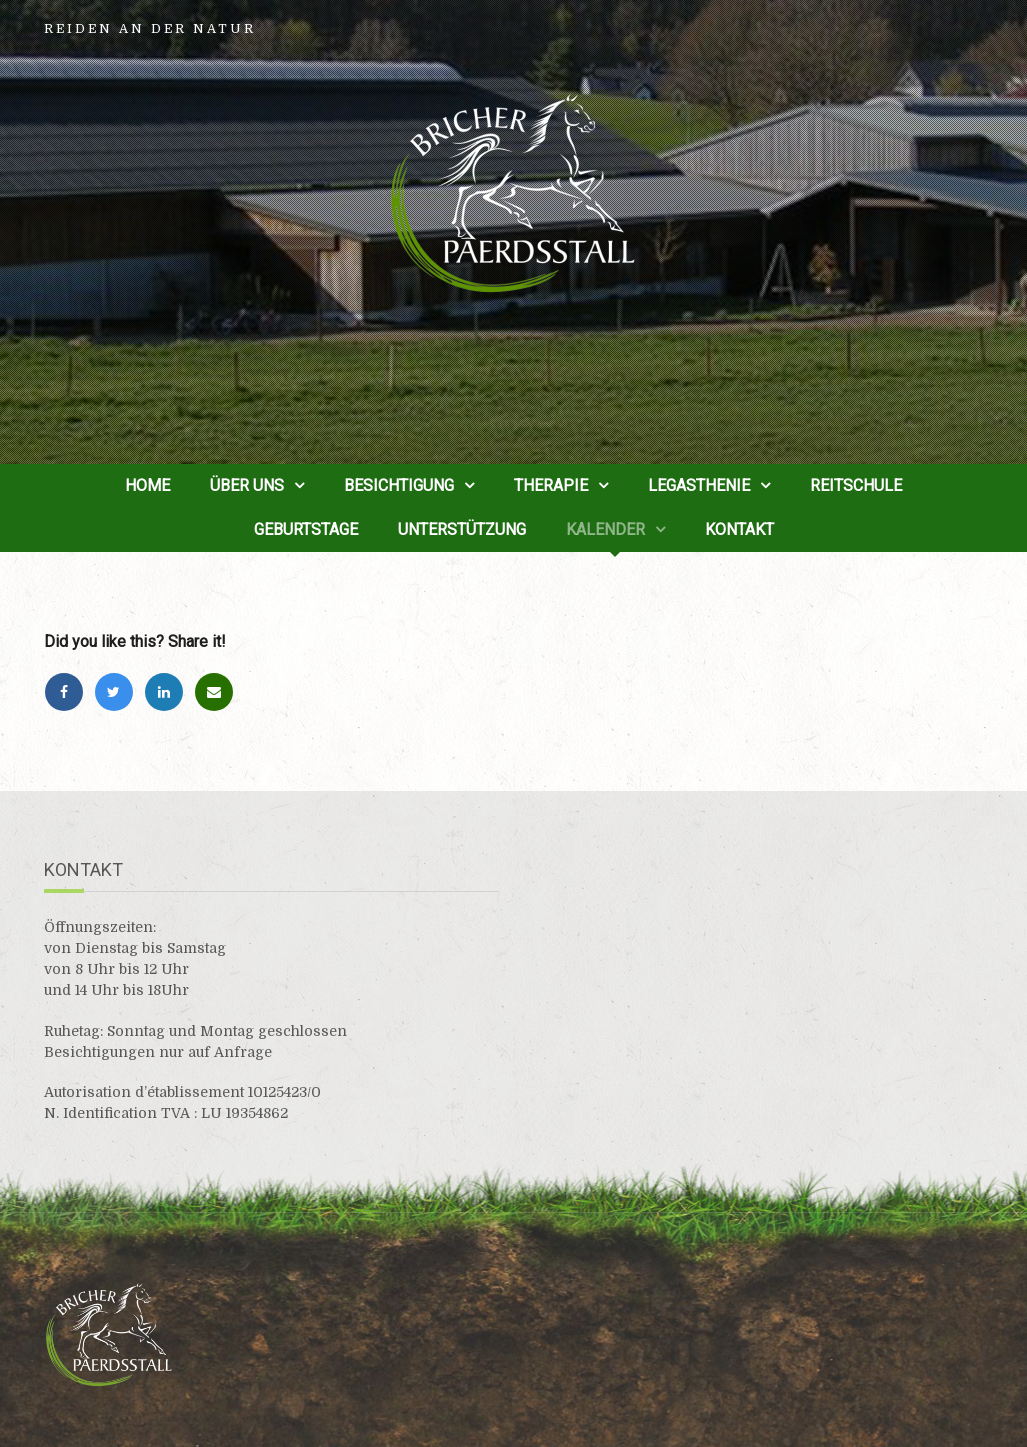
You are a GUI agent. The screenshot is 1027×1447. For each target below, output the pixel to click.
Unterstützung (462, 529)
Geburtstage (306, 529)
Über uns (247, 485)
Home (147, 485)
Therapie (551, 485)
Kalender (605, 529)
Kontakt (739, 529)
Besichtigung (399, 485)
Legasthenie (699, 485)
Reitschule (856, 485)
